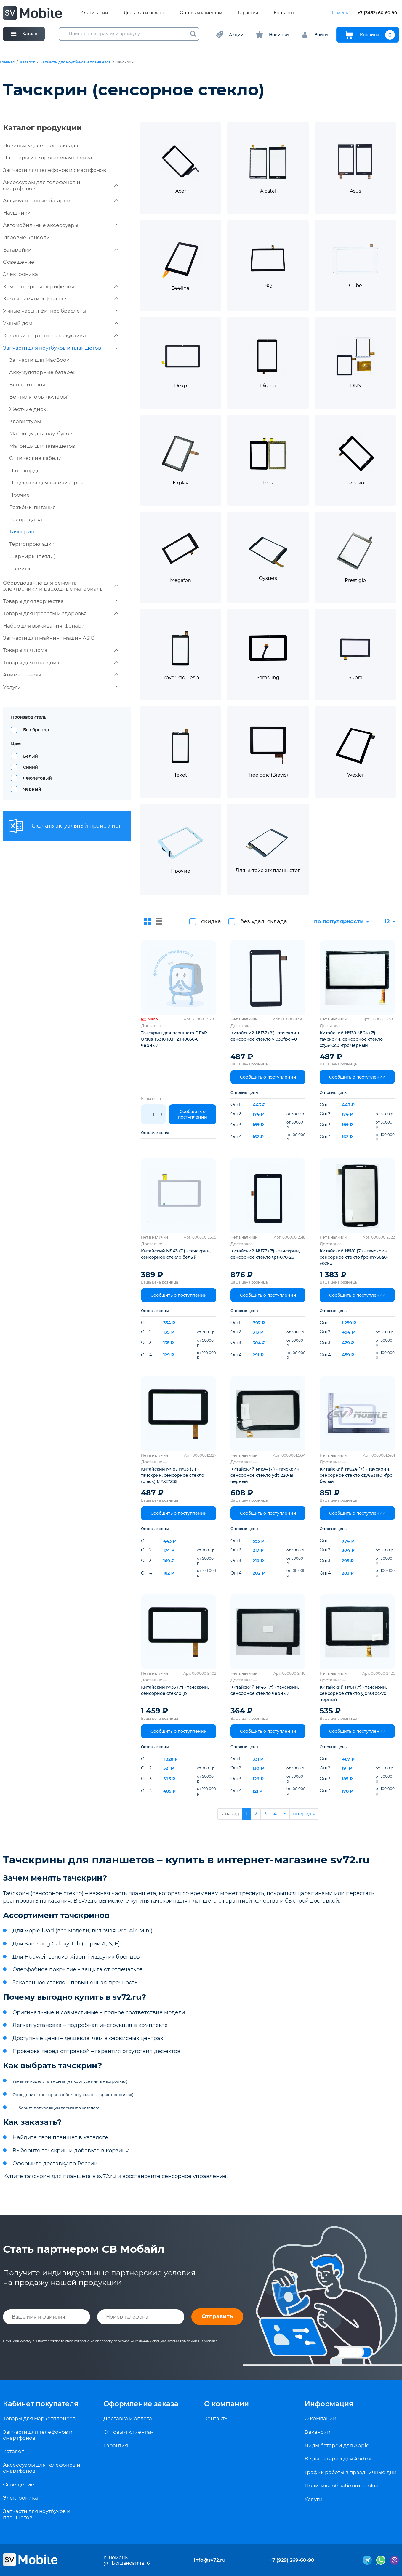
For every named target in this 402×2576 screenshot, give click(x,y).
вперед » (304, 1814)
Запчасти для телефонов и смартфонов (60, 170)
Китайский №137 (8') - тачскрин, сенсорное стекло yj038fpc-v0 (265, 1036)
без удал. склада (263, 921)
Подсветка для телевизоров (46, 483)
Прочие (19, 495)
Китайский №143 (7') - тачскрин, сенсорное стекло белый (176, 1254)
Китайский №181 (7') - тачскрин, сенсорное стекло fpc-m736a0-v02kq (354, 1257)
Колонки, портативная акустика (60, 335)
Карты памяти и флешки (60, 299)
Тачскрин (21, 532)
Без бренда (36, 729)
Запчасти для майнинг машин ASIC (60, 638)
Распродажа (25, 519)
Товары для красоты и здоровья (60, 613)
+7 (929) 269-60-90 (292, 2560)
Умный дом (60, 323)
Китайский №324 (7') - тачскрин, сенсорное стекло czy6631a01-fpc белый (356, 1475)
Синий (30, 767)
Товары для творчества (60, 601)
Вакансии (318, 2432)
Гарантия (248, 13)
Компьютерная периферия (60, 286)
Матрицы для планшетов (42, 446)
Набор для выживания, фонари (44, 626)
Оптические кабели (35, 458)
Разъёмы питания (32, 507)
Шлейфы (21, 569)
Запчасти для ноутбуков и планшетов (75, 62)
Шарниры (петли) (32, 556)
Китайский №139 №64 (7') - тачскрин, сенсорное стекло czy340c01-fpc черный (351, 1039)
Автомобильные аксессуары (60, 225)
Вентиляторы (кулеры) (39, 397)
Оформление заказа (140, 2404)
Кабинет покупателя (40, 2404)
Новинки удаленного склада (40, 145)
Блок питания (27, 385)
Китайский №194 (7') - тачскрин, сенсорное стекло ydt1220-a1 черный (265, 1475)
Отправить (217, 2316)
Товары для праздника (60, 662)
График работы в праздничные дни (351, 2472)
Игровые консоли (26, 237)
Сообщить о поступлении (192, 1114)
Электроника (60, 274)
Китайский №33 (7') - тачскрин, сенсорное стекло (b (175, 1690)
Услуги (60, 687)
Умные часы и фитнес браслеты (60, 311)
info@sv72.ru (209, 2560)
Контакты (284, 13)
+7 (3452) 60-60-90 (377, 12)
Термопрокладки (32, 544)
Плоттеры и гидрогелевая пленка (47, 158)
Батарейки (60, 250)
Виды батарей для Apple (337, 2445)
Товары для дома (60, 650)
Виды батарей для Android (340, 2459)
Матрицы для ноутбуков (40, 433)
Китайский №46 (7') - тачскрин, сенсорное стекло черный (264, 1690)
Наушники (60, 213)
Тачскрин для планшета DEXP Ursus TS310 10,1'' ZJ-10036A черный (174, 1039)
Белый (30, 756)
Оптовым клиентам (201, 13)
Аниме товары (60, 675)
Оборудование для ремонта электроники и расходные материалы (60, 586)
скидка (211, 921)
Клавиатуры (25, 421)
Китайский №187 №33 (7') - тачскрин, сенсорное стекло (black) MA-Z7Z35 (172, 1475)
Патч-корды (25, 470)
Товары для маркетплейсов (39, 2418)
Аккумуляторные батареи (60, 201)
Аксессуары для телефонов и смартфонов (60, 185)
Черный (32, 789)
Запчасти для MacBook (39, 360)
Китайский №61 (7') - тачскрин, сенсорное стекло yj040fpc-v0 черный (353, 1693)
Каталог (27, 62)
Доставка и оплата (144, 13)
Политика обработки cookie (341, 2486)
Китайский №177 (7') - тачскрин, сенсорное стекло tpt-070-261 (265, 1254)
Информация (329, 2404)
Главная (7, 62)
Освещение (60, 262)
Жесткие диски (29, 409)
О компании (94, 13)
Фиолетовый (37, 778)
